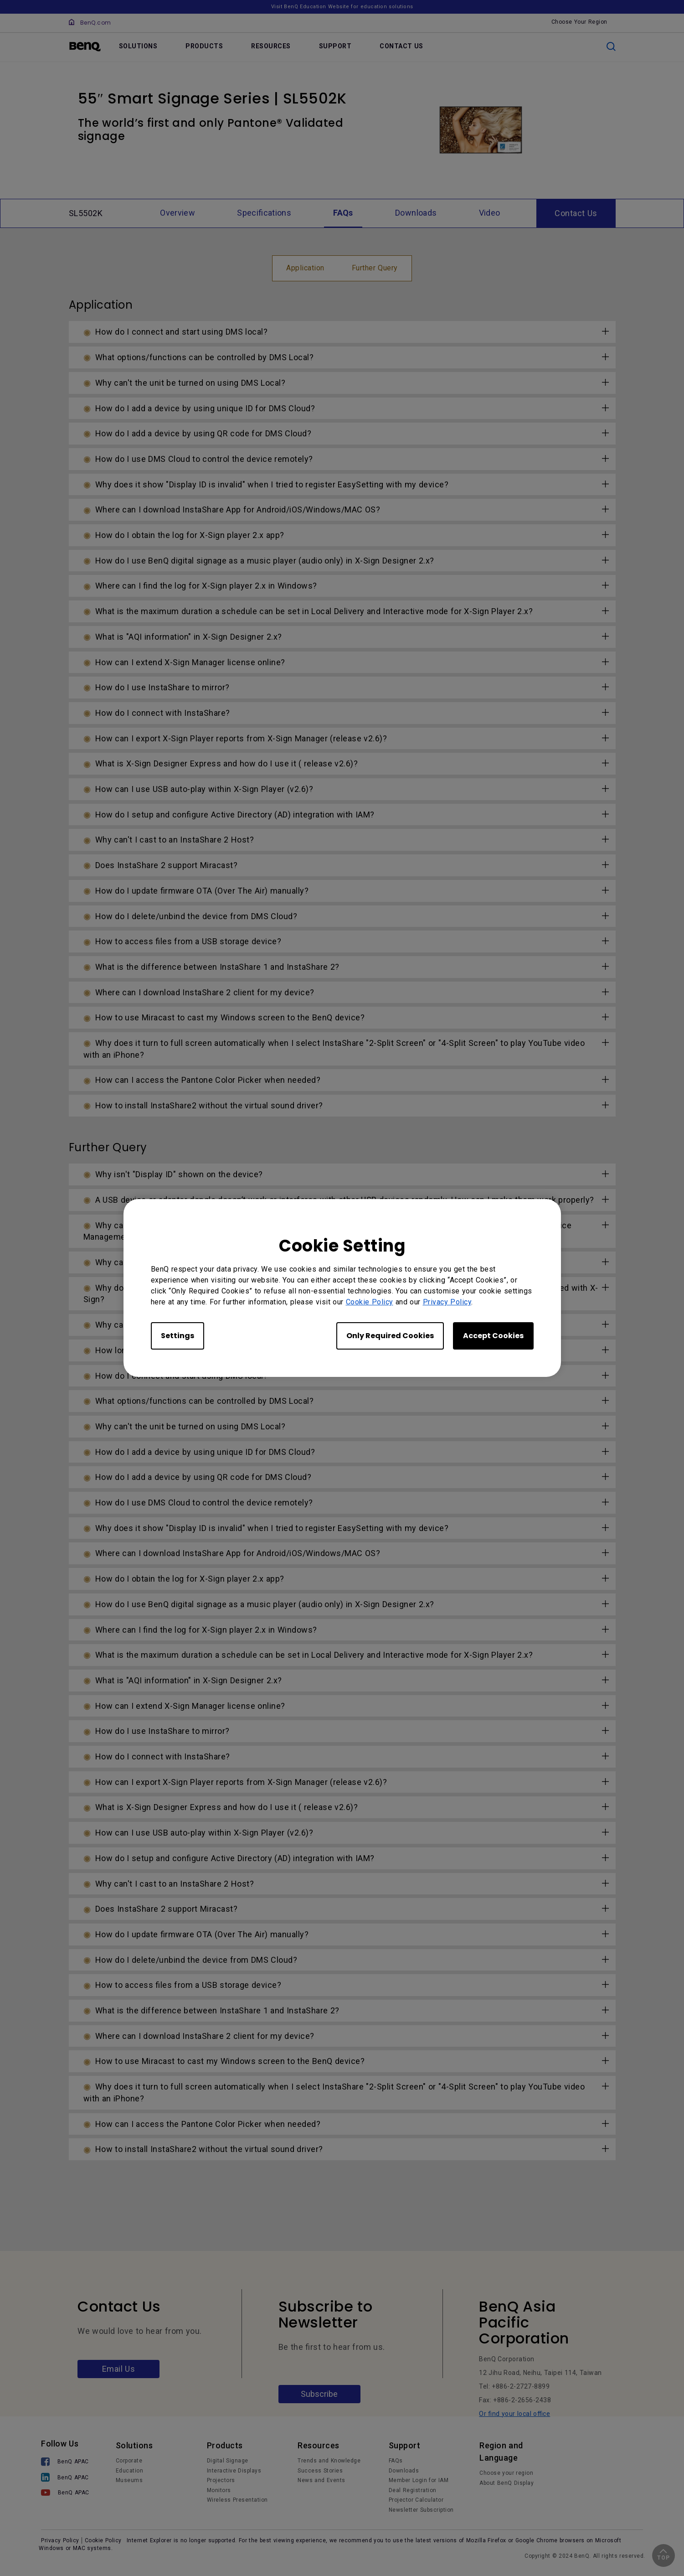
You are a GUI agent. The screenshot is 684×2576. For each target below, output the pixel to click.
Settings (177, 1335)
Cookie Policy (369, 1302)
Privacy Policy (447, 1302)
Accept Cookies (493, 1335)
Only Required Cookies (390, 1335)
